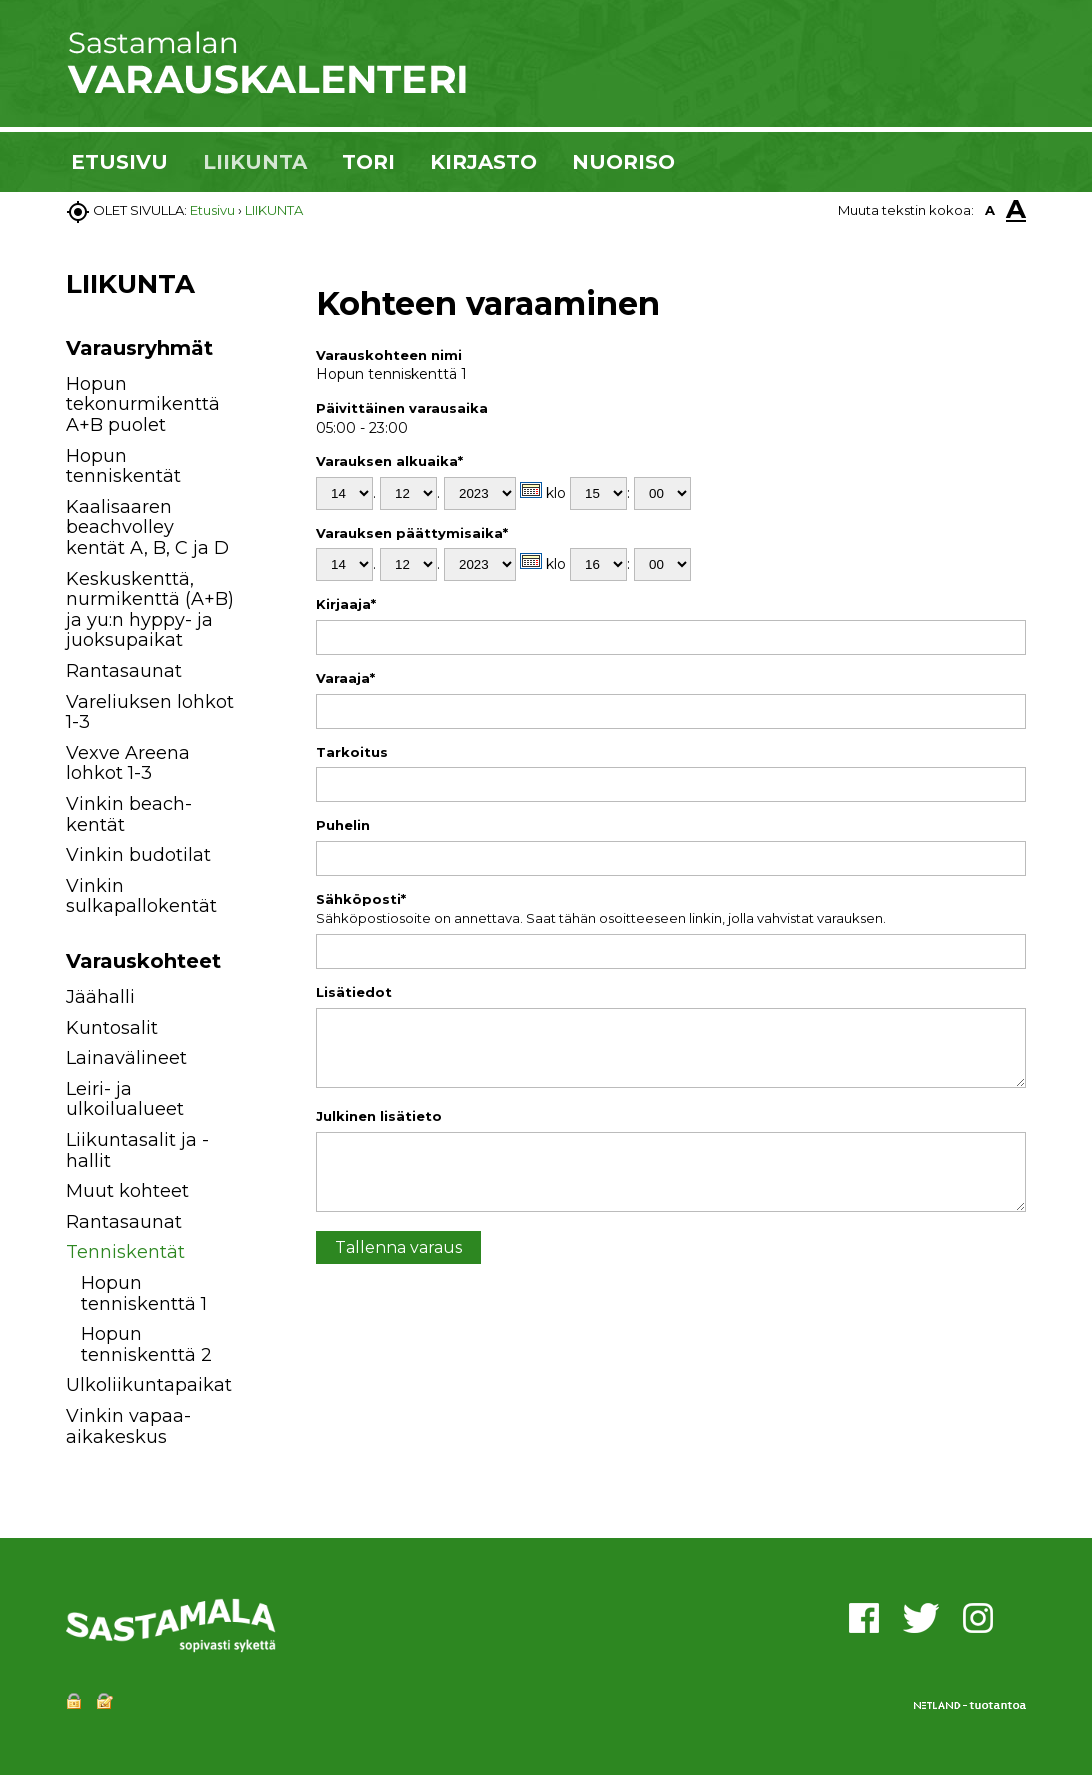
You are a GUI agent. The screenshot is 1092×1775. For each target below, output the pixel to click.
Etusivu (212, 210)
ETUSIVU (119, 162)
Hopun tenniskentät (123, 466)
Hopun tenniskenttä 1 (144, 1293)
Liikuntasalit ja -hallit (137, 1150)
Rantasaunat (124, 671)
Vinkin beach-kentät (129, 814)
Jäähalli (100, 997)
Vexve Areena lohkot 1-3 (128, 763)
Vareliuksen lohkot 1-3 (150, 712)
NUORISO (623, 162)
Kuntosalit (112, 1028)
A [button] (990, 210)
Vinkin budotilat (138, 855)
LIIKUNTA (255, 162)
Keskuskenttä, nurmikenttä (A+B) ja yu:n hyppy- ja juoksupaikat (150, 610)
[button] (258, 1000)
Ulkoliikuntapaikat (149, 1385)
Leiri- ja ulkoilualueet (125, 1099)
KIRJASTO (483, 162)
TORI (368, 162)
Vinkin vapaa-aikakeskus (128, 1426)
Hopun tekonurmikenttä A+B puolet (143, 404)
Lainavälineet (126, 1058)
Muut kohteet (127, 1191)
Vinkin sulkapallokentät (141, 896)
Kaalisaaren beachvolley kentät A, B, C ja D (147, 527)
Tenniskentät (125, 1252)
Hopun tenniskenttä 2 (146, 1344)
